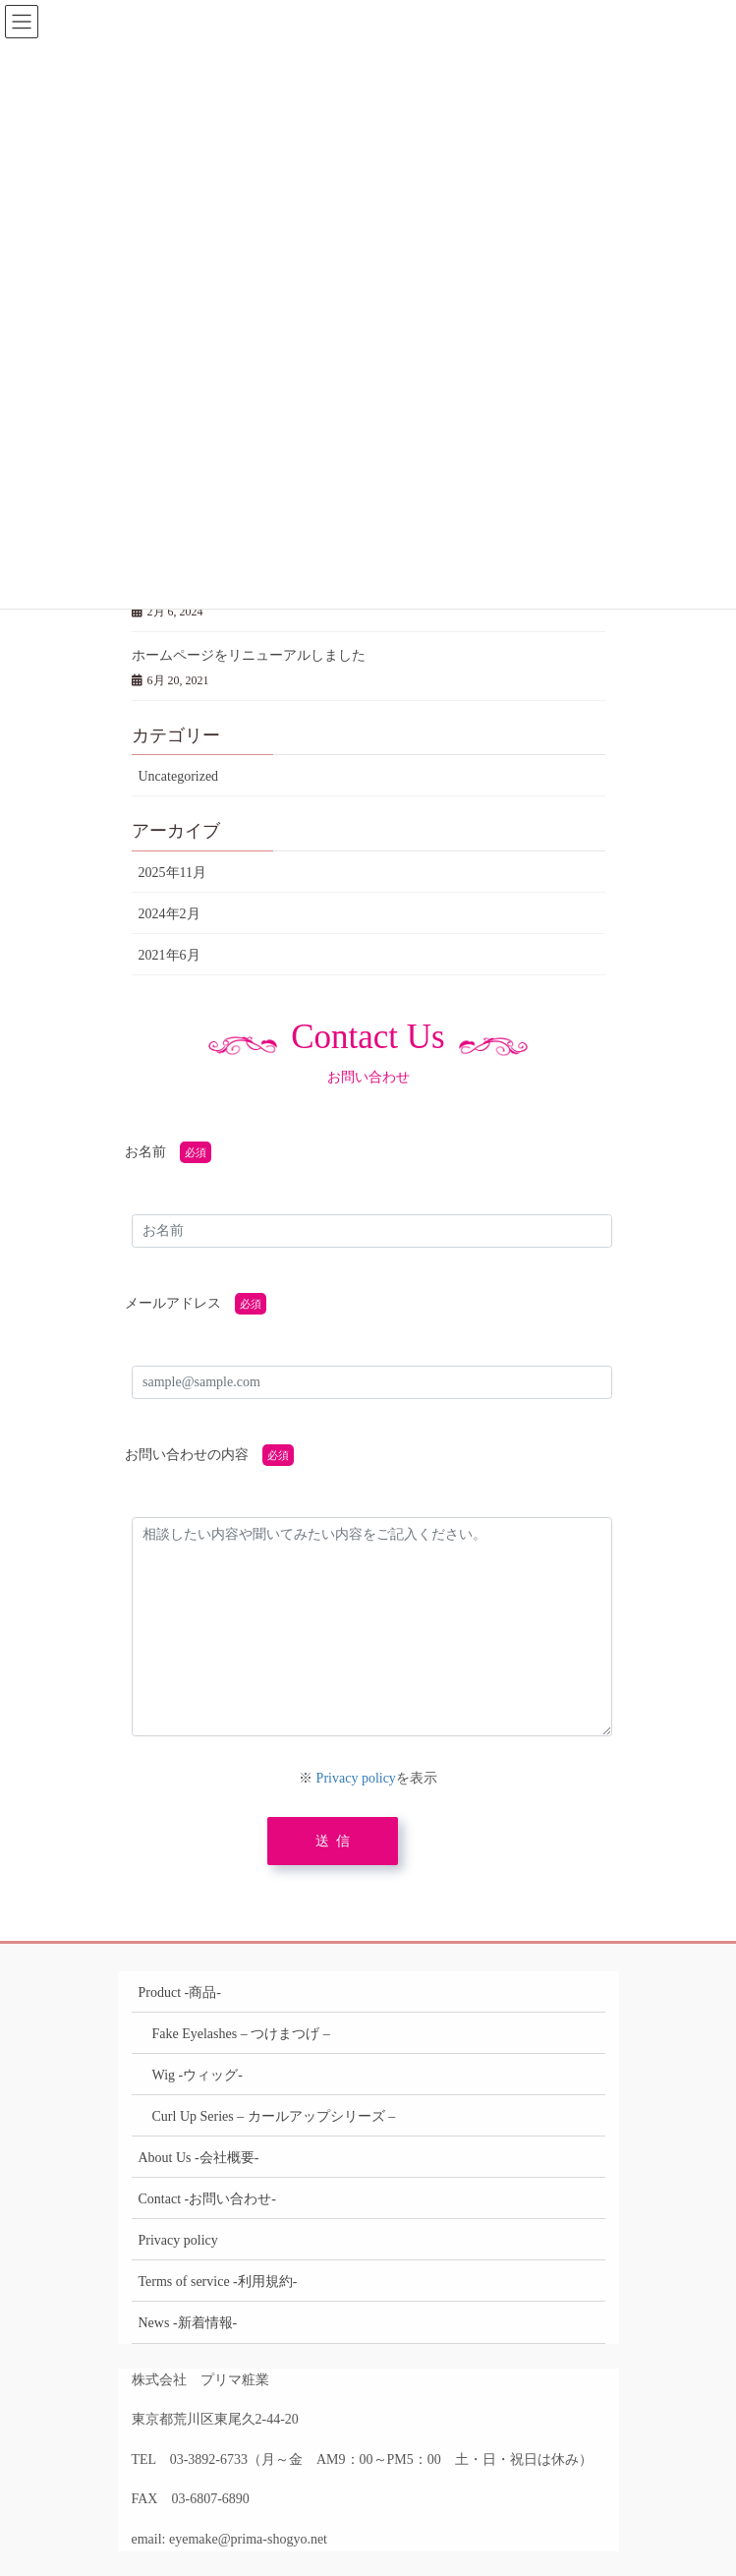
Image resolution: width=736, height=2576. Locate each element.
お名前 (145, 1151)
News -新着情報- (188, 2322)
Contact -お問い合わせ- (207, 2199)
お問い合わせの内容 (187, 1454)
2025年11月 (172, 872)
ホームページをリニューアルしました (249, 655)
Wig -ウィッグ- (197, 2075)
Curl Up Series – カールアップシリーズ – (274, 2116)
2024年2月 (169, 914)
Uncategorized (179, 776)
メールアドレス (173, 1303)
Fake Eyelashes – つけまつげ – (241, 2033)
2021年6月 (169, 955)
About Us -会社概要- (199, 2157)
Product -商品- (180, 1992)
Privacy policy (356, 1778)
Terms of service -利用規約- (218, 2281)
